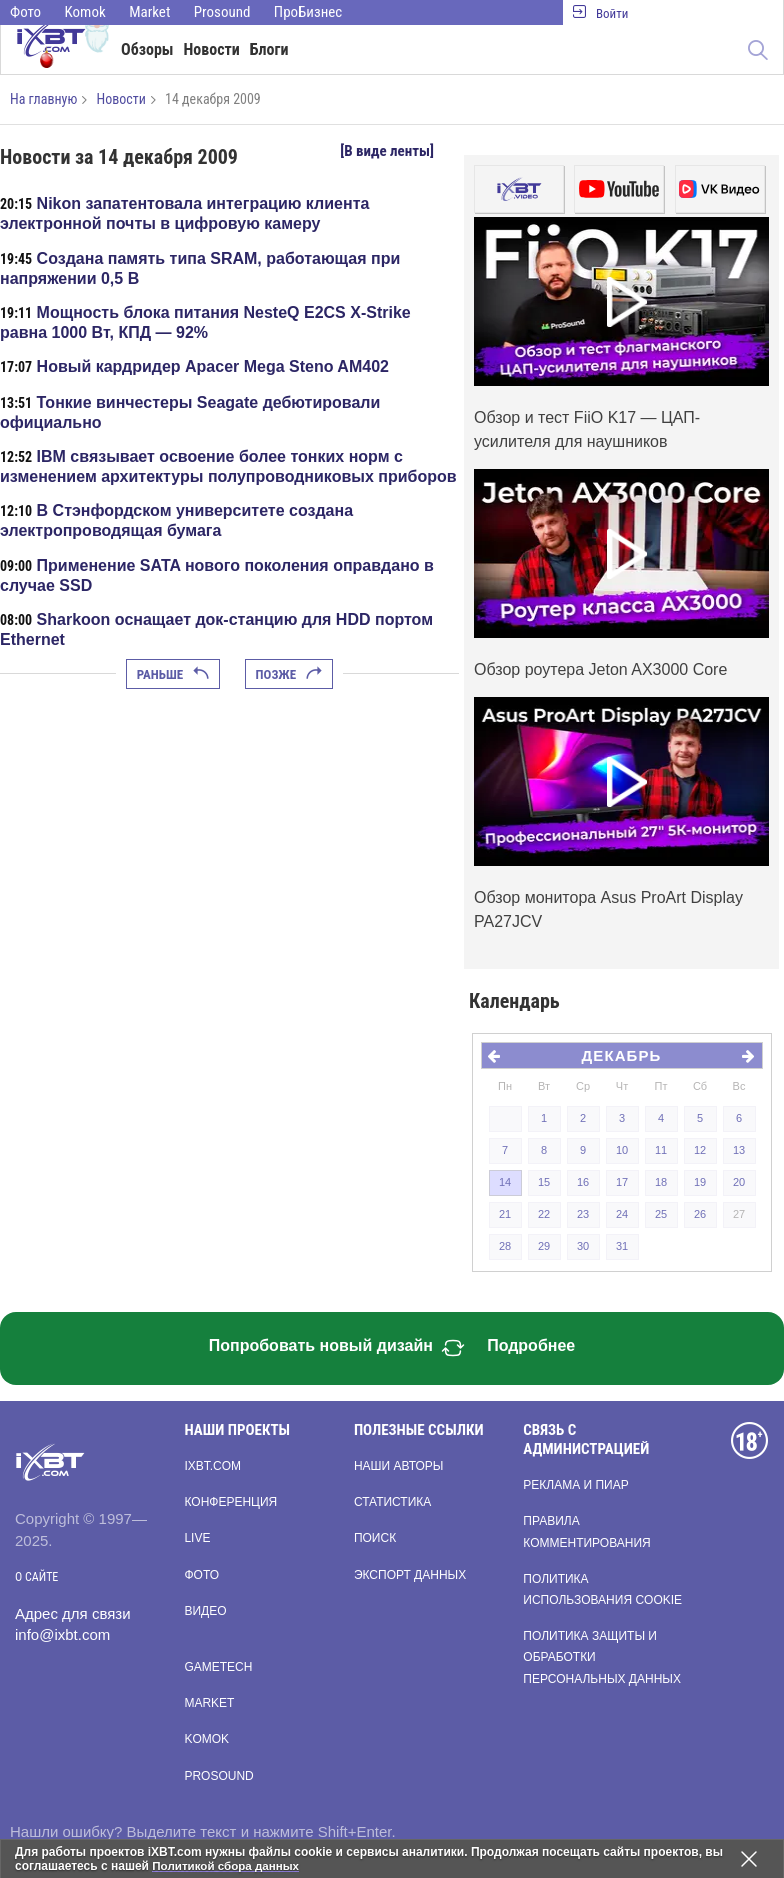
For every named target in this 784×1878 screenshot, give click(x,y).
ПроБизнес (308, 12)
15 (544, 1182)
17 (622, 1182)
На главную (43, 99)
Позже (289, 674)
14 (505, 1182)
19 (700, 1182)
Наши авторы (399, 1466)
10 (622, 1150)
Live (197, 1538)
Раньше (173, 674)
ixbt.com (212, 1466)
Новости (212, 49)
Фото (25, 12)
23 (583, 1214)
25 (661, 1214)
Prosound (222, 12)
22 (544, 1214)
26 (700, 1214)
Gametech (218, 1667)
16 (583, 1182)
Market (149, 12)
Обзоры (147, 49)
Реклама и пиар (575, 1485)
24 (622, 1214)
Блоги (269, 49)
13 (739, 1150)
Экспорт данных (410, 1575)
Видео (205, 1611)
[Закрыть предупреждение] (749, 1859)
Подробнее (531, 1345)
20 (739, 1182)
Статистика (392, 1502)
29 (544, 1246)
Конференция (230, 1502)
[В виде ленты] (387, 151)
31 (622, 1246)
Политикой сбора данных (228, 1866)
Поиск (375, 1538)
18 (661, 1182)
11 (661, 1150)
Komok (85, 12)
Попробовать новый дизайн (337, 1348)
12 (700, 1150)
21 (505, 1214)
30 (583, 1246)
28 (505, 1246)
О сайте (36, 1577)
